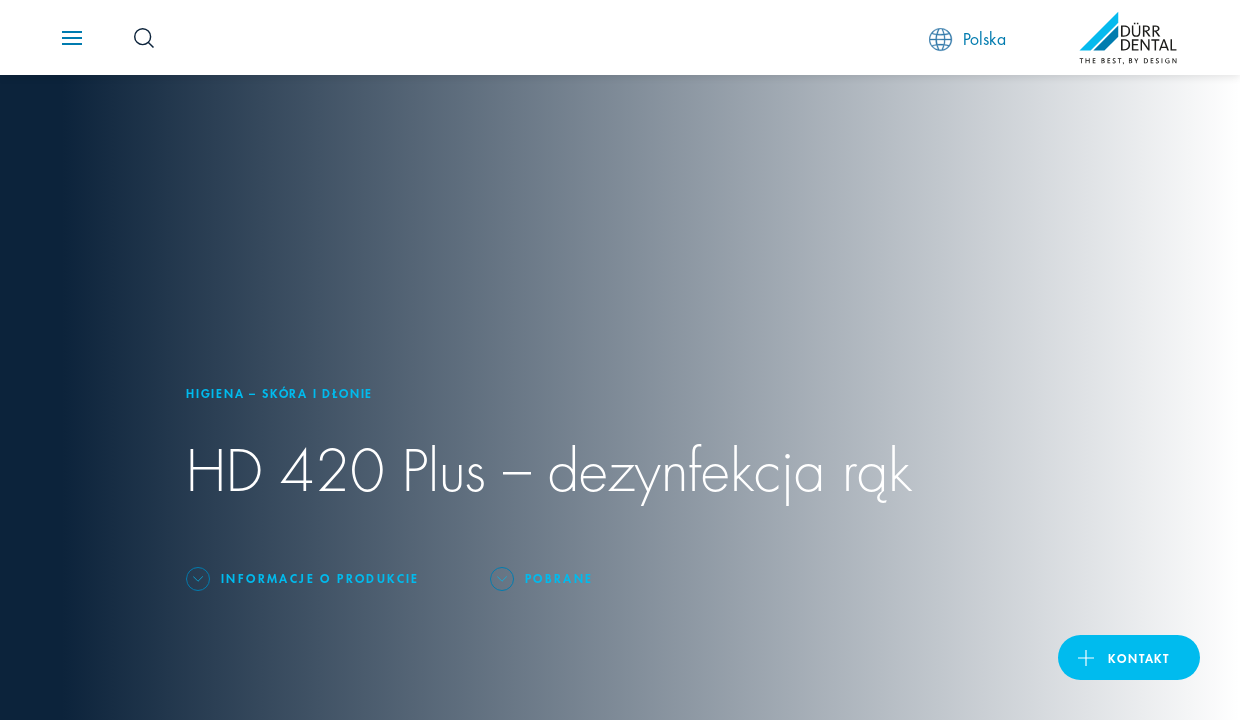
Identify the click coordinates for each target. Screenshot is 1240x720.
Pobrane (559, 577)
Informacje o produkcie (320, 577)
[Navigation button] (72, 38)
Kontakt (1139, 657)
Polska (967, 38)
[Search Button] (144, 38)
